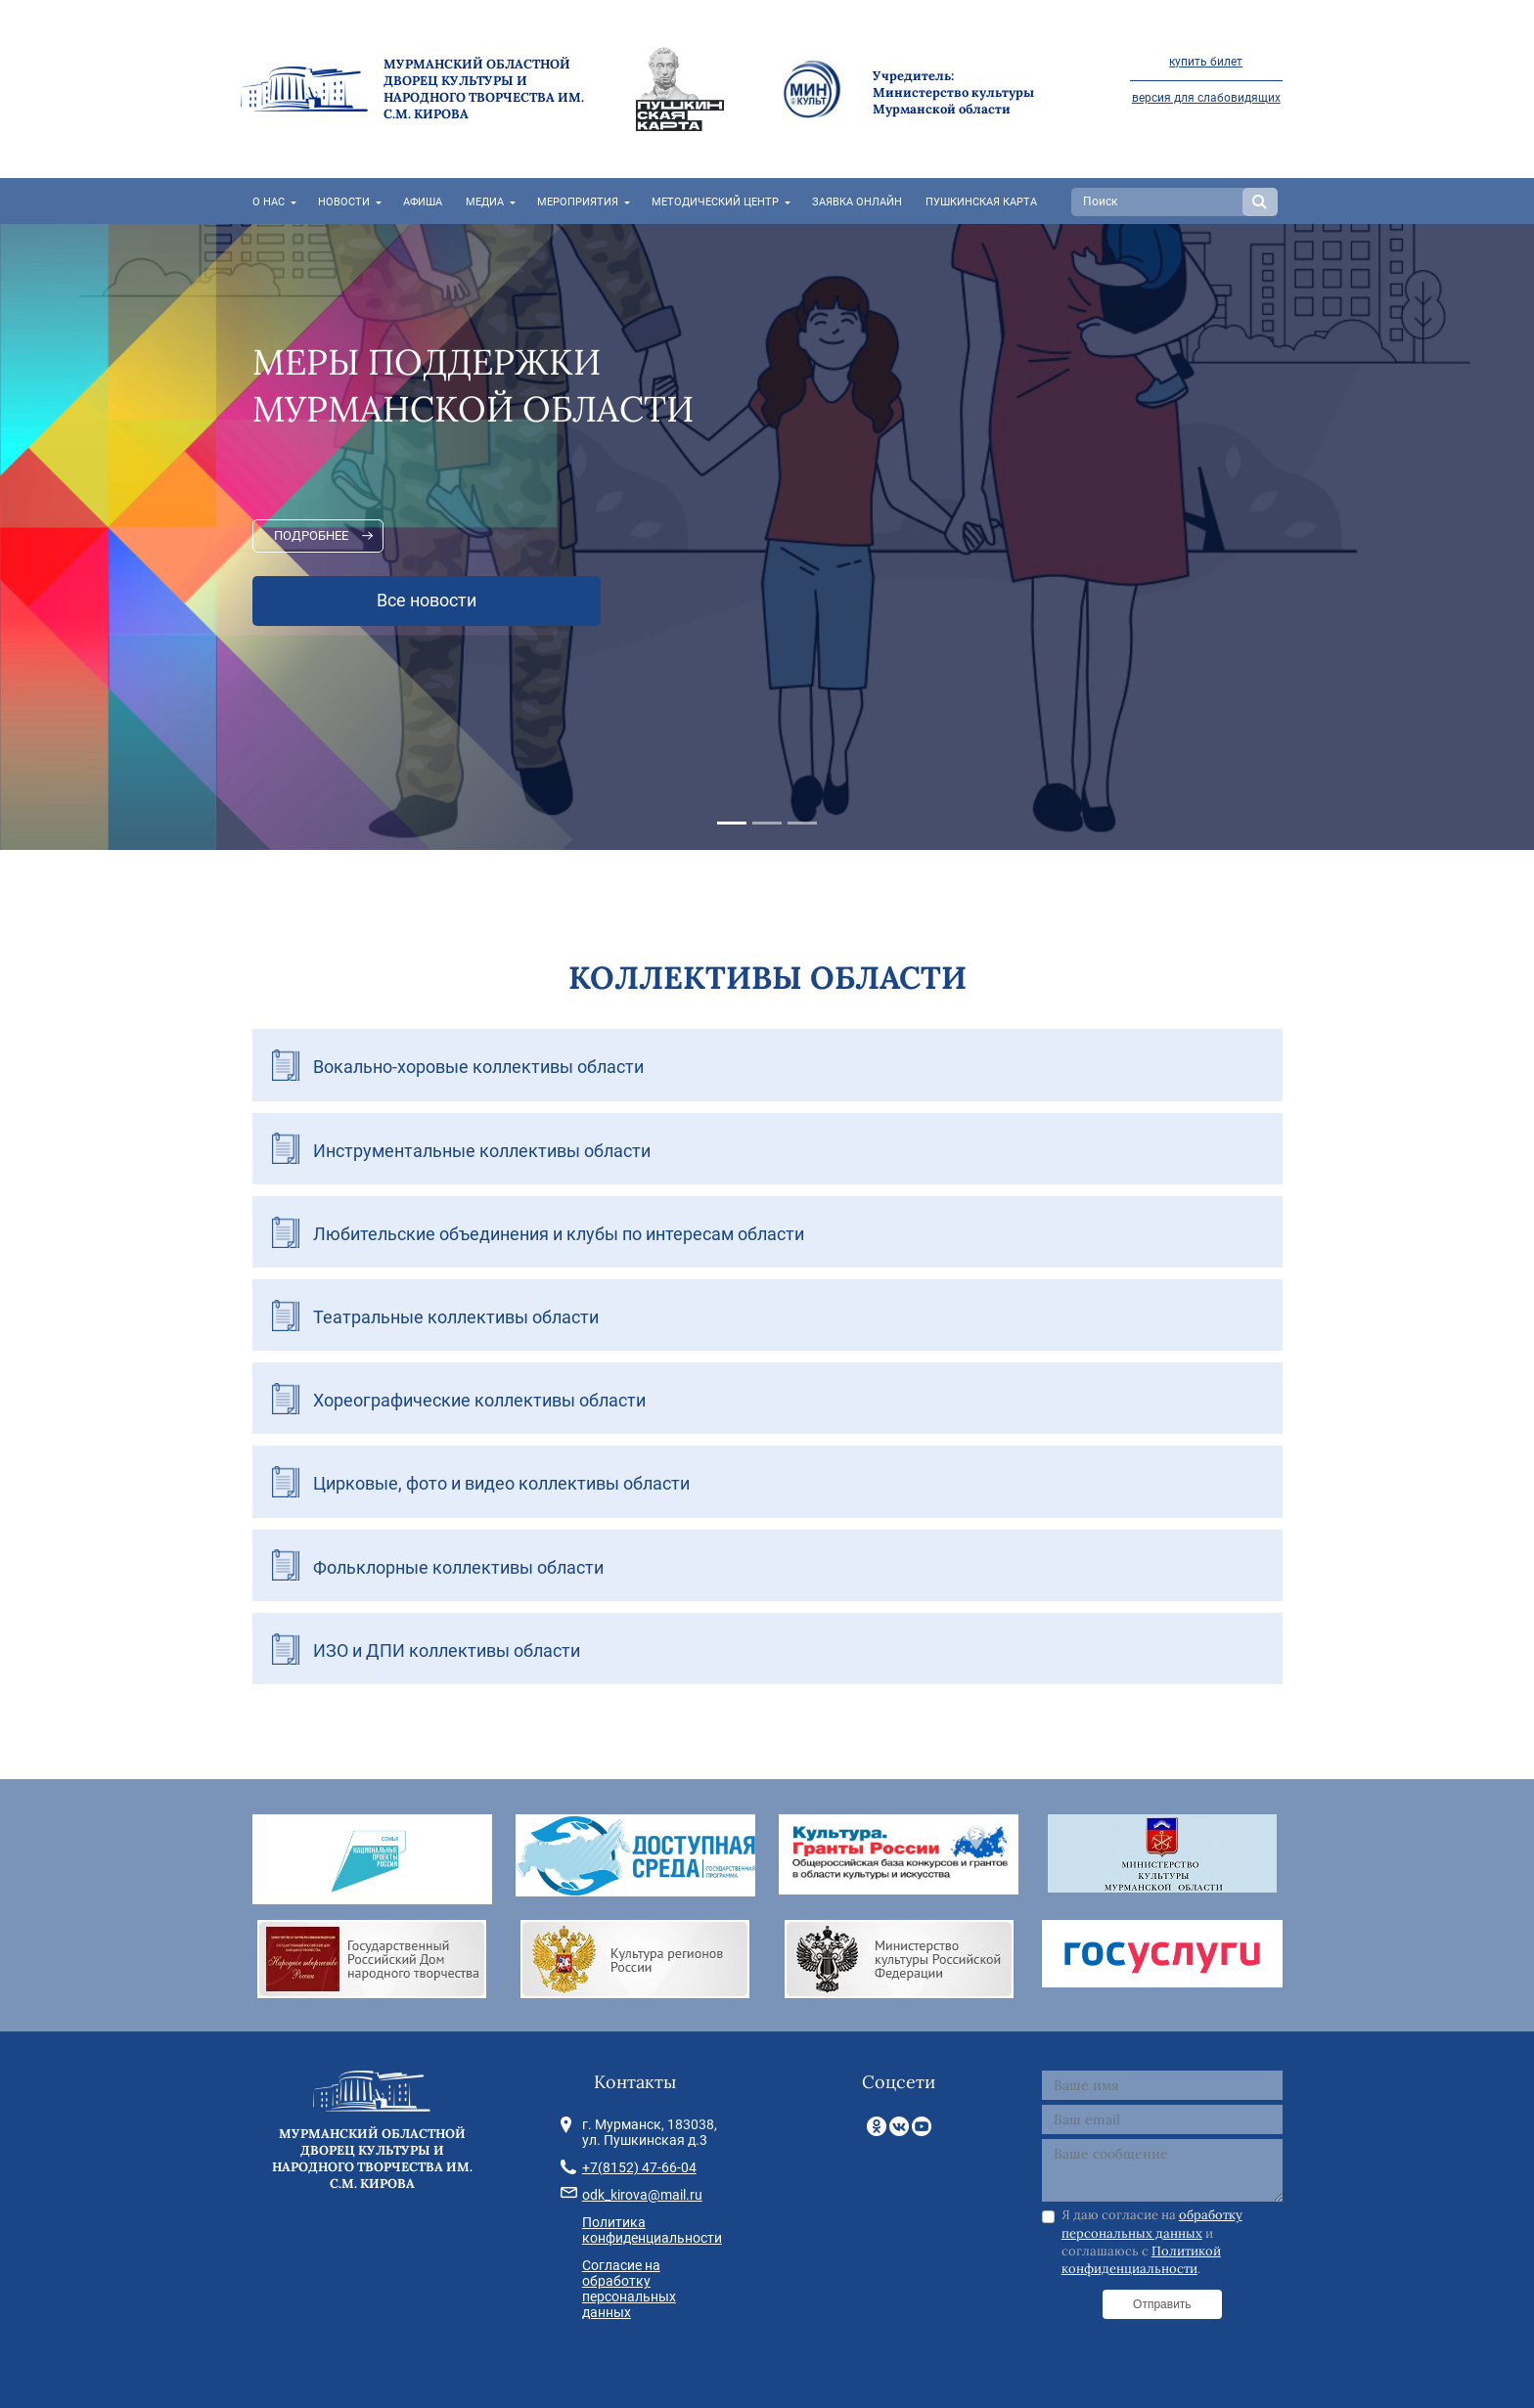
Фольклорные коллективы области (458, 1567)
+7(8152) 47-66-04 (639, 2167)
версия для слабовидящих (1206, 98)
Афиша (422, 202)
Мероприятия (577, 202)
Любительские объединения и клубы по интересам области (558, 1234)
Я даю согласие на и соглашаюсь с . (1151, 2242)
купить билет (1205, 61)
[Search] (1159, 202)
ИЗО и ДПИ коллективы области (446, 1650)
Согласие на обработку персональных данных (629, 2288)
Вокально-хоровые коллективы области (478, 1066)
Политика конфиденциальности (652, 2230)
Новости (344, 202)
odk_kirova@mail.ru (642, 2195)
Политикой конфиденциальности (1141, 2260)
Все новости (426, 600)
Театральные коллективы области (456, 1317)
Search (1260, 202)
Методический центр (715, 202)
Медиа (485, 202)
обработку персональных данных (1151, 2224)
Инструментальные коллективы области (482, 1150)
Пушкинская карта (981, 202)
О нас (268, 202)
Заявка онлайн (857, 202)
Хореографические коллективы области (479, 1400)
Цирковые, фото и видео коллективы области (501, 1483)
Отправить (1162, 2304)
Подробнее (311, 535)
